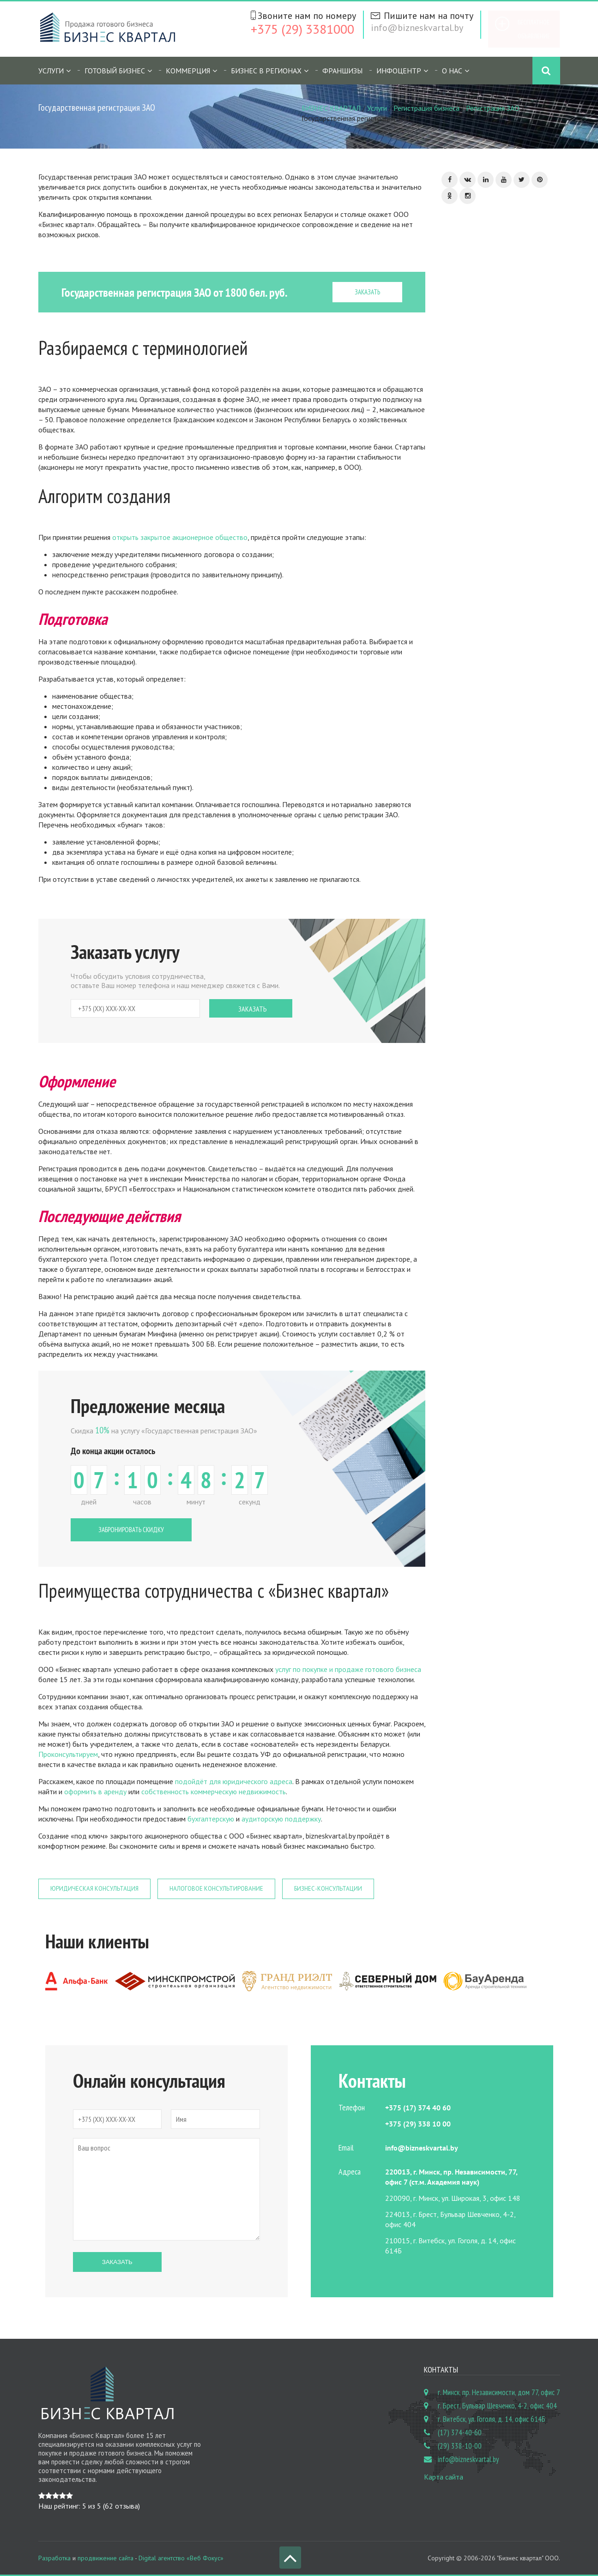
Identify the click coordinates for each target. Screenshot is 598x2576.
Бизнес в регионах (266, 70)
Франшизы (342, 70)
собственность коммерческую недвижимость (213, 1791)
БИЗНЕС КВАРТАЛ (331, 108)
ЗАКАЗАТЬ (367, 292)
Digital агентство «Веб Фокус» (181, 2558)
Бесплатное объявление (534, 29)
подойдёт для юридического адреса (233, 1781)
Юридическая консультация (94, 1889)
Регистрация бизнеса (426, 108)
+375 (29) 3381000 (302, 28)
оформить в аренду (95, 1791)
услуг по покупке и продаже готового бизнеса (347, 1669)
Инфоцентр (398, 70)
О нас (452, 70)
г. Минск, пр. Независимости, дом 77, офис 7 (499, 2392)
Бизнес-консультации (328, 1889)
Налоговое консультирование (216, 1889)
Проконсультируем (68, 1754)
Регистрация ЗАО (492, 108)
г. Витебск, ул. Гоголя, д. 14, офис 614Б (491, 2419)
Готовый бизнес (115, 70)
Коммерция (188, 70)
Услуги (51, 70)
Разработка (54, 2558)
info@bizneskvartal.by (417, 28)
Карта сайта (443, 2476)
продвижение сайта (105, 2558)
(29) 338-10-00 (460, 2446)
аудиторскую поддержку (281, 1818)
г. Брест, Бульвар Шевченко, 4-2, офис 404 (497, 2406)
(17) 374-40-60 (460, 2432)
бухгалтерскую (210, 1818)
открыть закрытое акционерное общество (180, 537)
